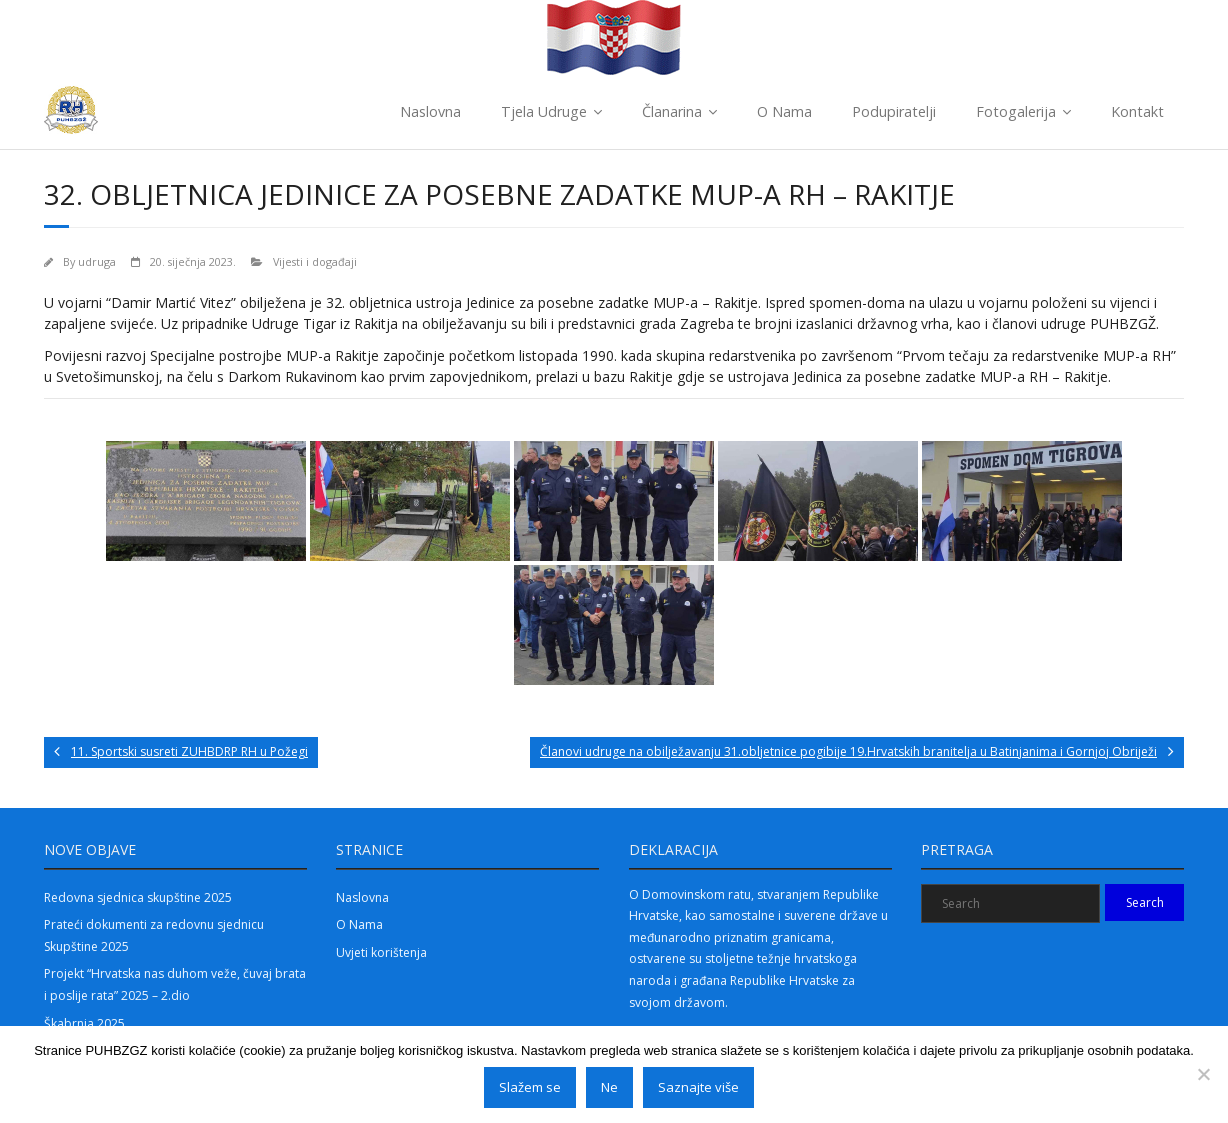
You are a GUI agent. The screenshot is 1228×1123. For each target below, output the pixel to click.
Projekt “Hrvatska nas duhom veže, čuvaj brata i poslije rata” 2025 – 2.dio (175, 984)
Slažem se (530, 1087)
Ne (609, 1087)
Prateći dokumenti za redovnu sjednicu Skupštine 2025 (154, 935)
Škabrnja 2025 (84, 1023)
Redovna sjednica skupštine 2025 (138, 897)
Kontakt (1137, 111)
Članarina (672, 111)
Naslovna (430, 111)
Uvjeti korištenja (381, 952)
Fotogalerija (1016, 111)
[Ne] (1203, 1074)
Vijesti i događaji (315, 261)
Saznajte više (698, 1087)
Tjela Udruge (544, 111)
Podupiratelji (894, 111)
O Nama (784, 111)
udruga (97, 261)
